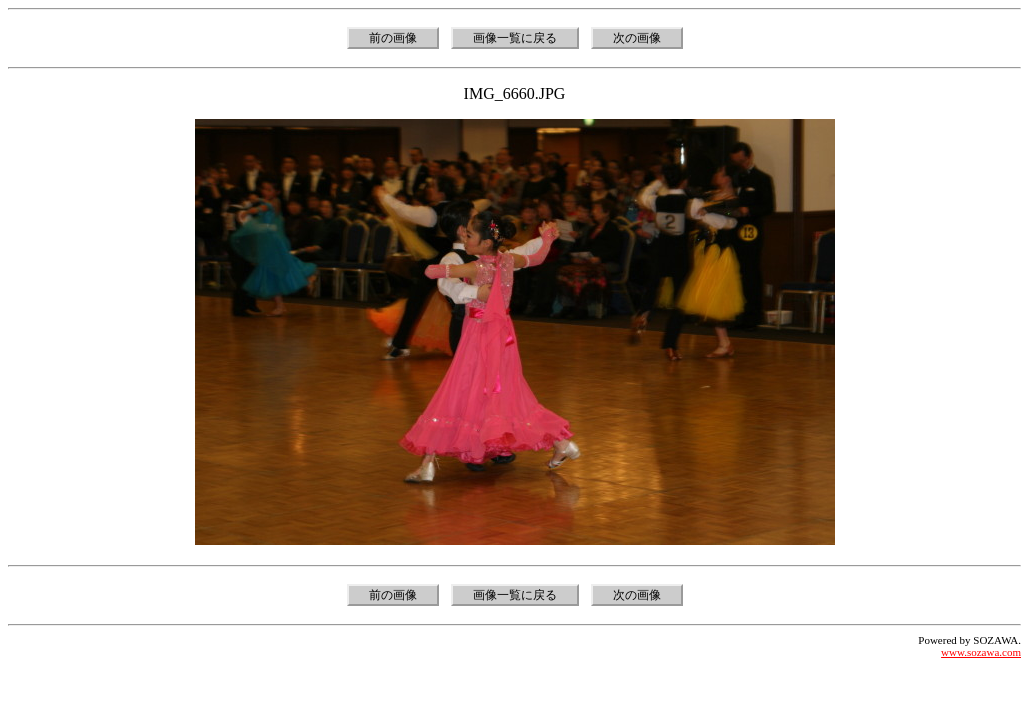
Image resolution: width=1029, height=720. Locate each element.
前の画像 (393, 38)
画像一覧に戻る (515, 38)
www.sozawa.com (981, 652)
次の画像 (637, 38)
